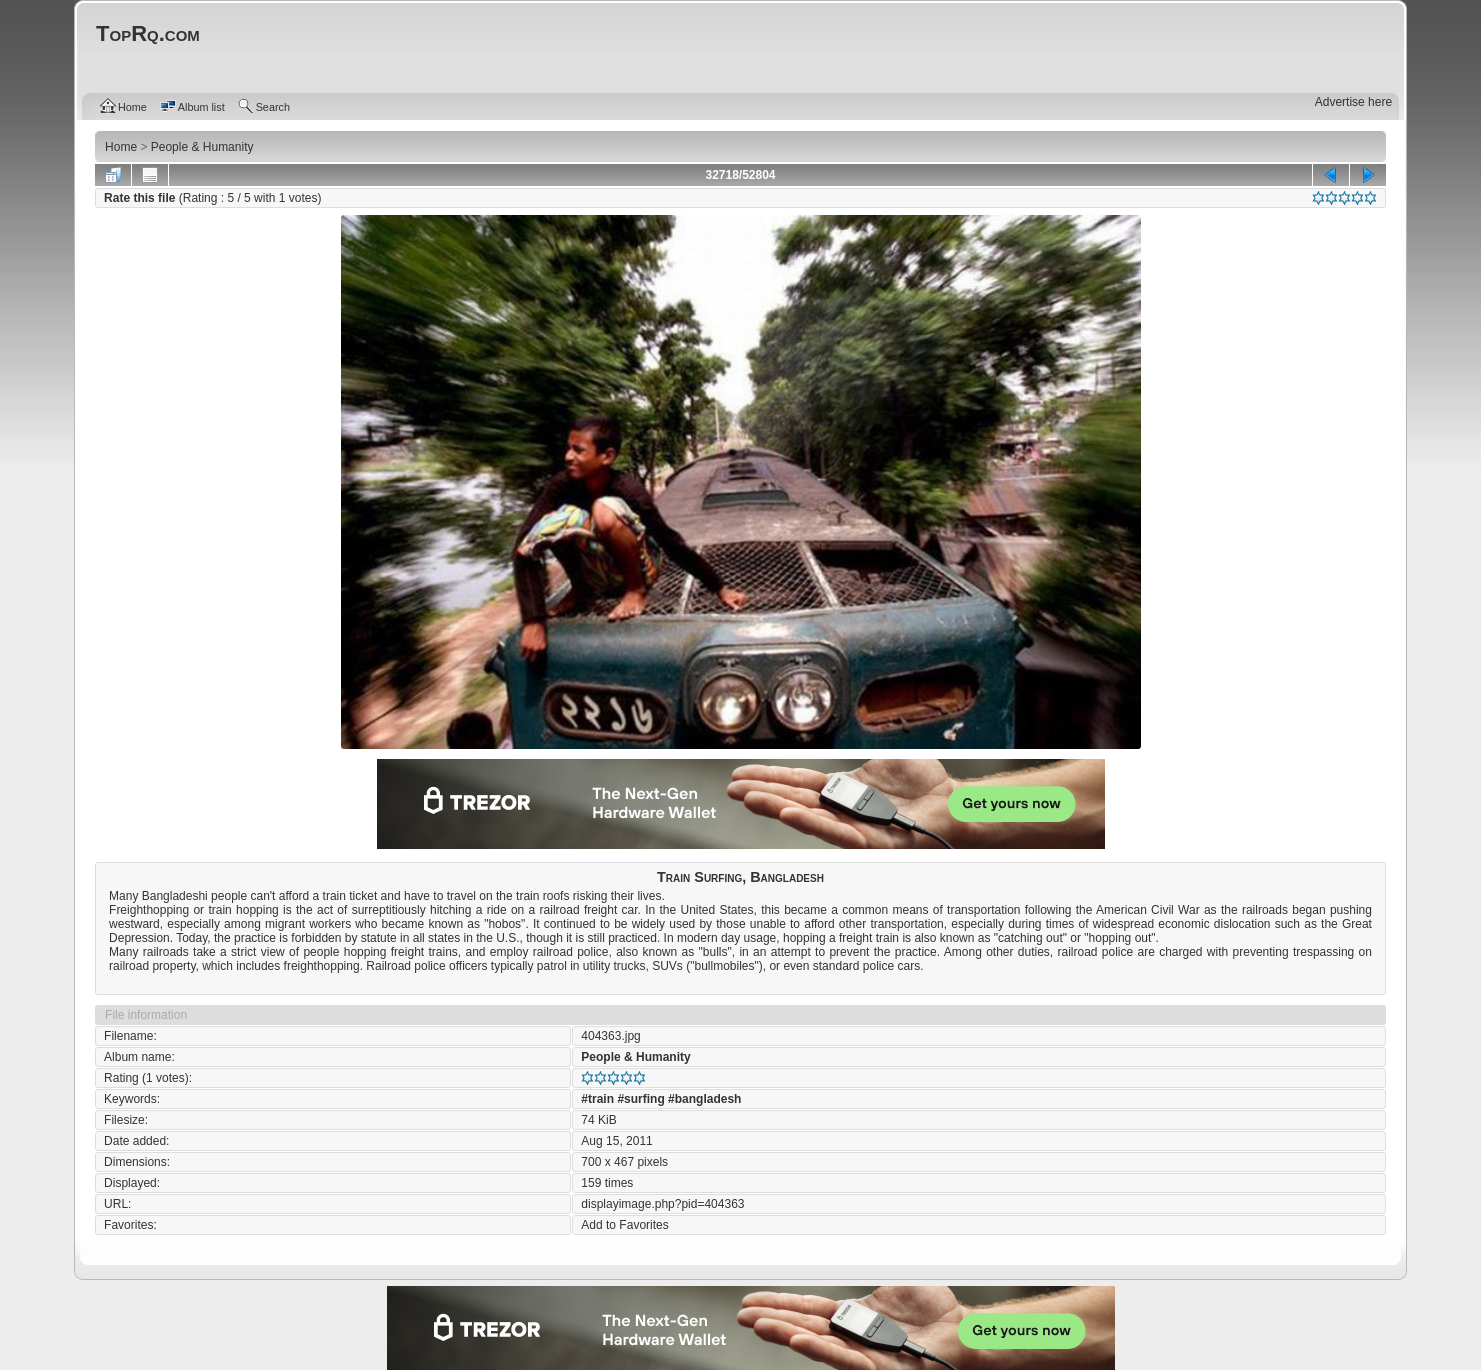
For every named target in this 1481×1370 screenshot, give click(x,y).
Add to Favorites (624, 1225)
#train (597, 1099)
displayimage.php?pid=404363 (662, 1204)
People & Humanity (635, 1057)
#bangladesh (704, 1099)
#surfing (640, 1099)
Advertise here (1353, 102)
